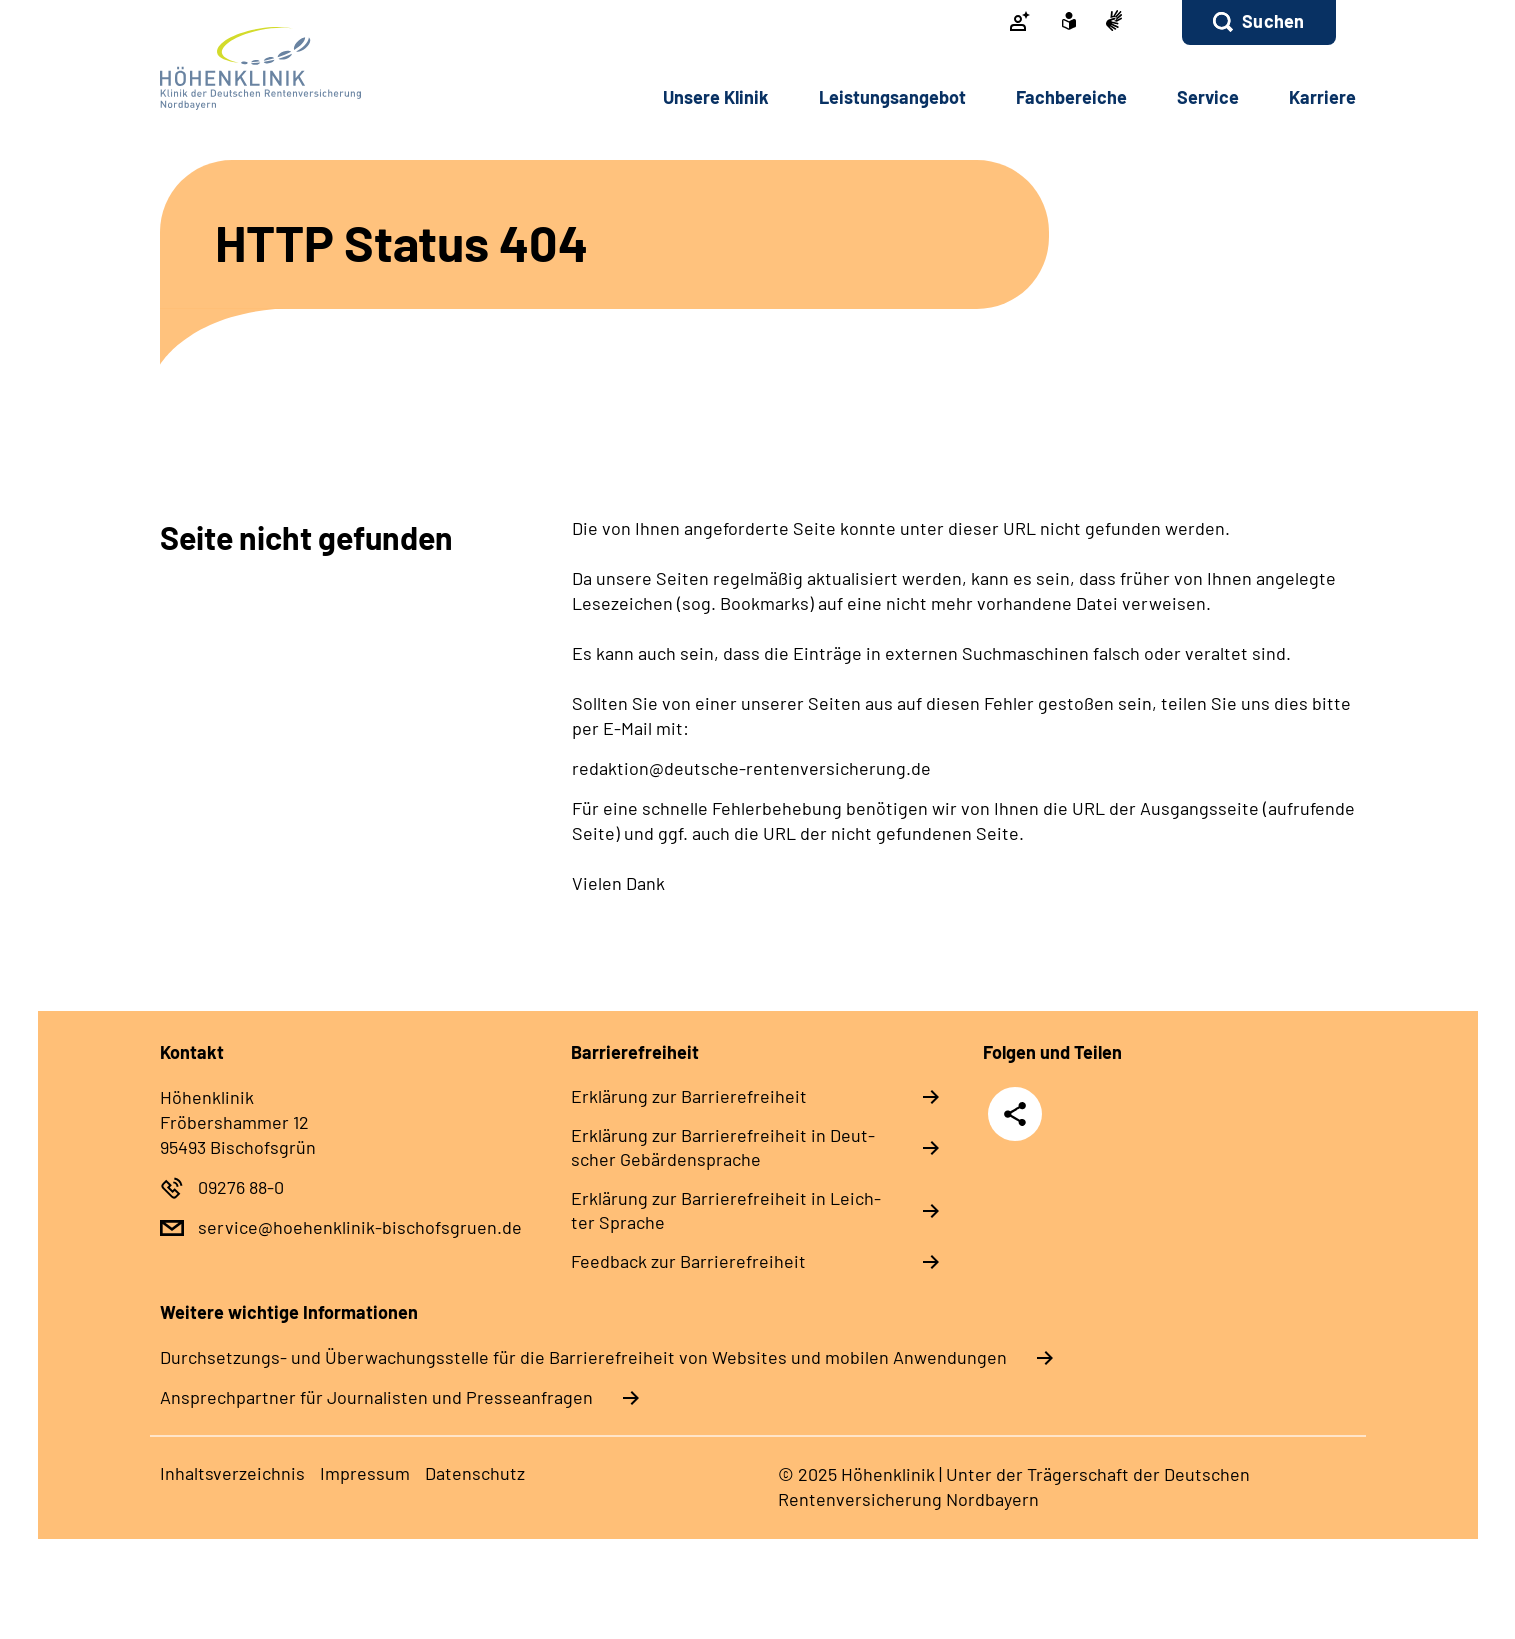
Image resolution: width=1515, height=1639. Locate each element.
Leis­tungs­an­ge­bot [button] (892, 97)
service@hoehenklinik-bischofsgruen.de (360, 1227)
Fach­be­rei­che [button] (1071, 97)
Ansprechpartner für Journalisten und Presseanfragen (376, 1397)
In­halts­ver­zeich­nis (232, 1473)
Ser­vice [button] (1208, 97)
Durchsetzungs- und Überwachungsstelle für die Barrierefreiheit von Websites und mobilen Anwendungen (583, 1357)
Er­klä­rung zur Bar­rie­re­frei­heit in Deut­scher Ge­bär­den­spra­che (723, 1147)
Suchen (1273, 21)
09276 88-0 (241, 1187)
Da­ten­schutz (475, 1473)
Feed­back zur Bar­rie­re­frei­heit (688, 1261)
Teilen (1015, 1113)
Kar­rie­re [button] (1322, 97)
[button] (1258, 22)
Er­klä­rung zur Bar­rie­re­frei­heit (689, 1096)
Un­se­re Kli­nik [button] (716, 97)
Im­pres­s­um (365, 1473)
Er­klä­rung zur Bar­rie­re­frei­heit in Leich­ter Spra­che (726, 1210)
